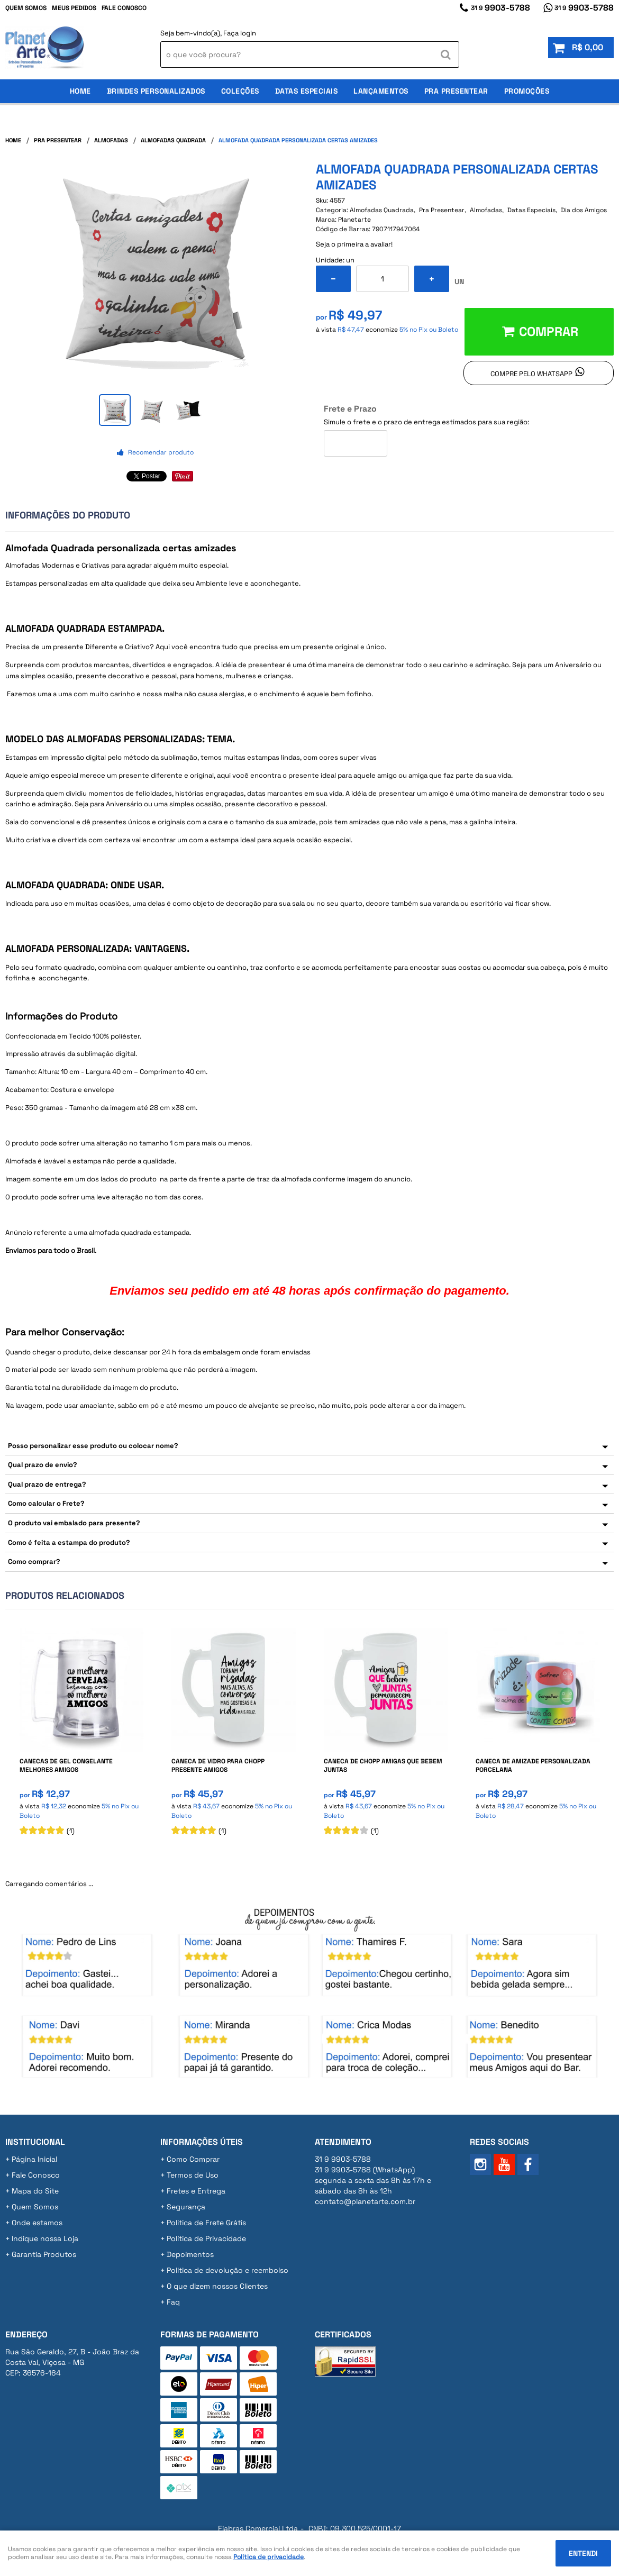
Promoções (527, 91)
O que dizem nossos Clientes (217, 2286)
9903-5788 (500, 7)
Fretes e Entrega (196, 2191)
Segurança (186, 2206)
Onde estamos (37, 2222)
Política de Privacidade (206, 2238)
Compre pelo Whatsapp (531, 373)
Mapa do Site (35, 2191)
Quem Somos (26, 8)
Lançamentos (380, 91)
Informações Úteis (201, 2141)
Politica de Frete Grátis (206, 2222)
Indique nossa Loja (45, 2238)
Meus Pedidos (74, 8)
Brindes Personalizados (156, 91)
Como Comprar (193, 2159)
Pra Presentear (456, 91)
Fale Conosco (124, 8)
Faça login (239, 33)
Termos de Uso (193, 2175)
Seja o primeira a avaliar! (354, 244)
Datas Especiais (306, 91)
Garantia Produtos (44, 2254)
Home (80, 91)
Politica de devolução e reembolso (227, 2270)
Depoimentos (190, 2254)
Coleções (240, 91)
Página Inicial (34, 2159)
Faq (173, 2302)
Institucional (35, 2141)
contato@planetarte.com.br (365, 2201)
